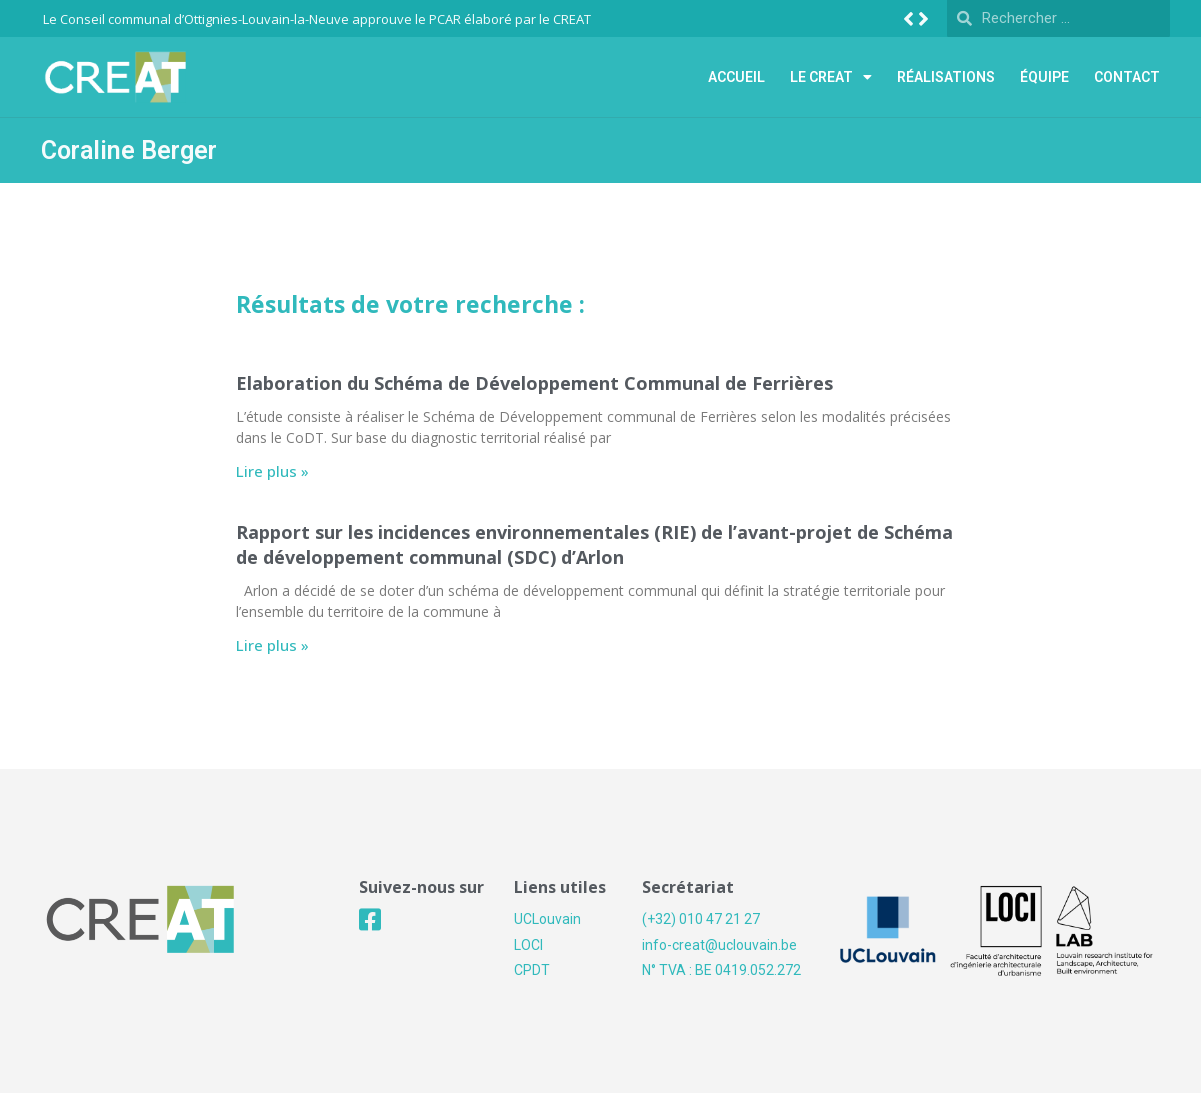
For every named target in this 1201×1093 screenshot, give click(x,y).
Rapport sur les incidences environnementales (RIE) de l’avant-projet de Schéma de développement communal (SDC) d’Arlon (594, 544)
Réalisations (946, 77)
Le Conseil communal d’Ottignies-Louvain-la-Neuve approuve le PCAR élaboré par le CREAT (317, 19)
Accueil (736, 77)
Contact (1127, 77)
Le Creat (831, 77)
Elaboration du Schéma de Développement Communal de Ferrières (534, 383)
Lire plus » (272, 471)
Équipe (1044, 77)
